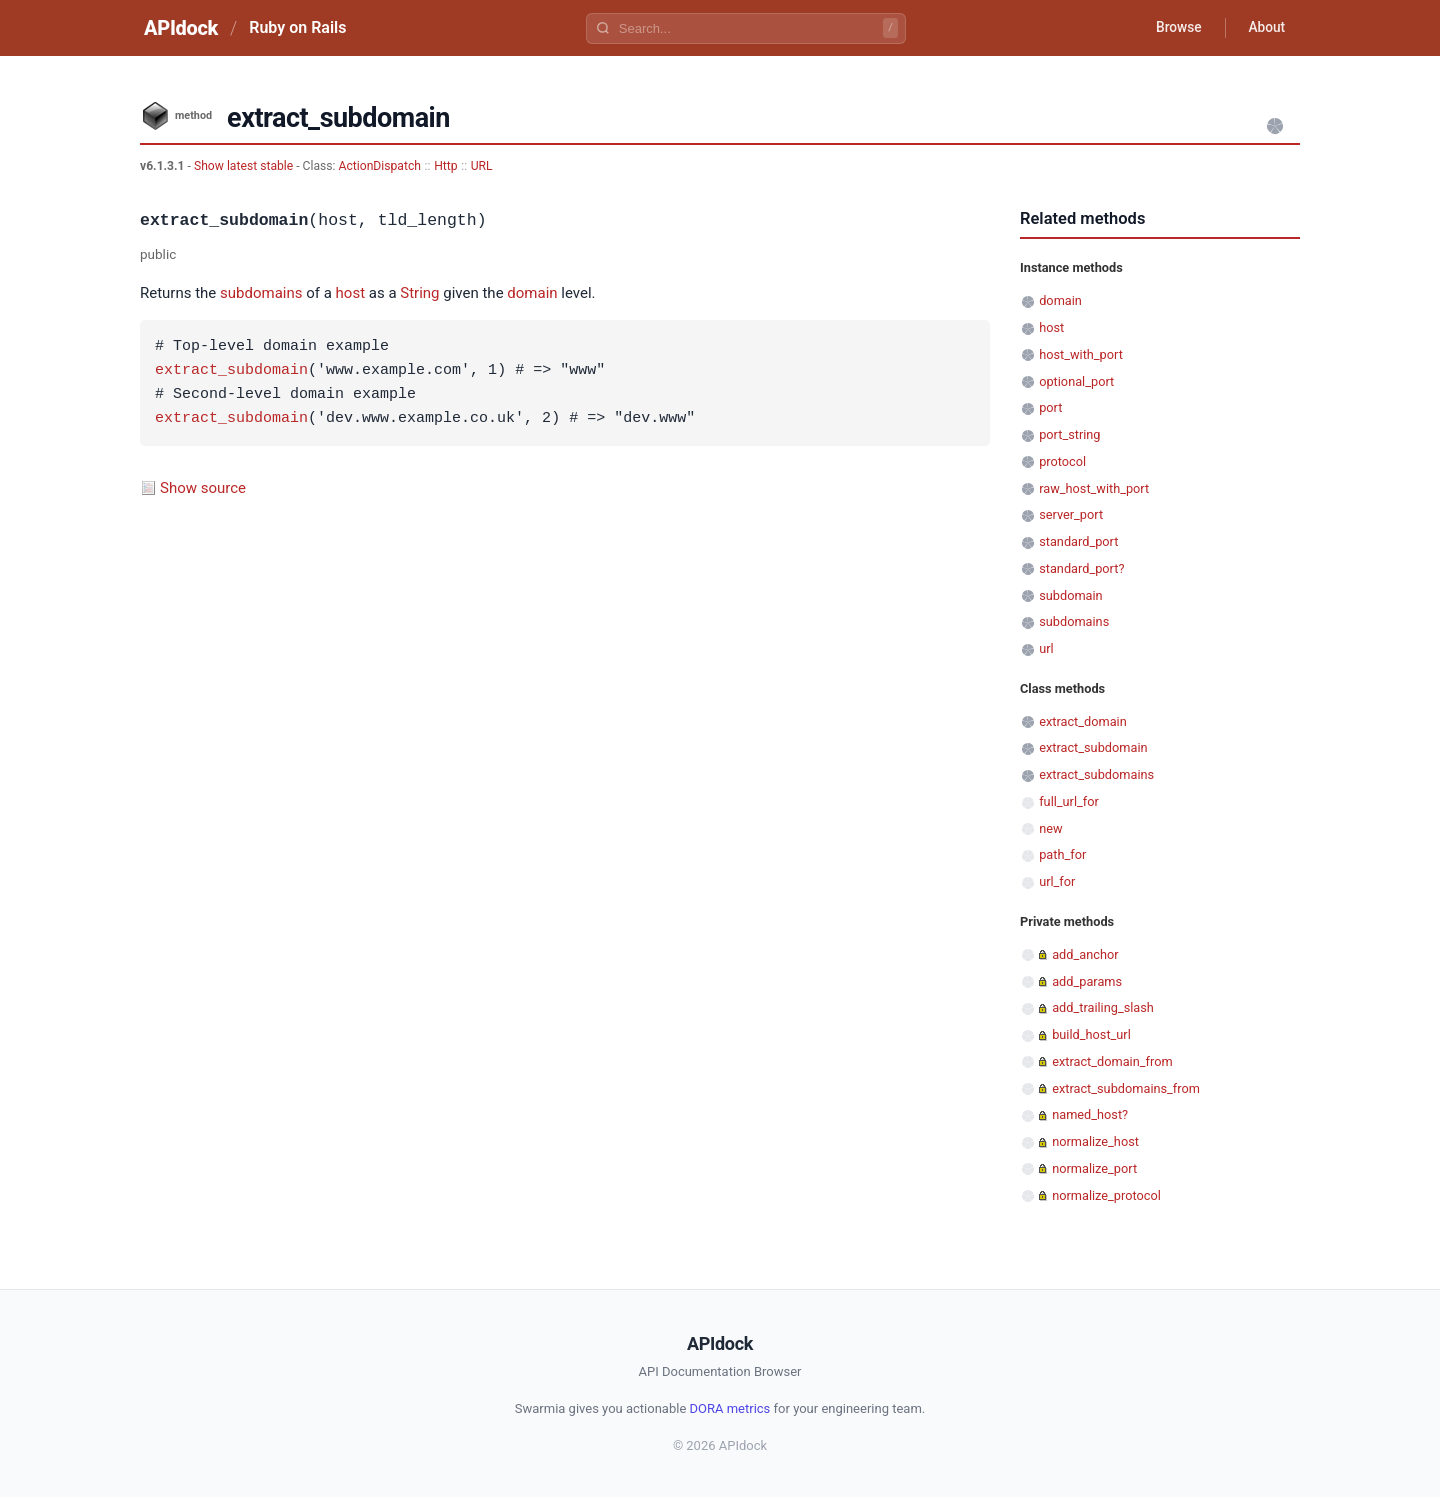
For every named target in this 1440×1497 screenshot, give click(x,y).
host (350, 293)
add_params (1087, 981)
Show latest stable (245, 166)
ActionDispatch (380, 166)
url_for (1057, 881)
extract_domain (1083, 721)
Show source (203, 488)
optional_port (1076, 381)
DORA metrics (730, 1408)
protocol (1062, 461)
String (419, 293)
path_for (1062, 854)
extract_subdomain (231, 371)
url (1046, 648)
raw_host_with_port (1094, 488)
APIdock (181, 28)
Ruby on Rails (297, 27)
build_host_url (1091, 1034)
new (1050, 828)
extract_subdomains (1096, 774)
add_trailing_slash (1103, 1007)
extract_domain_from (1112, 1061)
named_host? (1090, 1114)
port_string (1069, 434)
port (1050, 407)
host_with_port (1081, 354)
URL (482, 166)
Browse (1174, 28)
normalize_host (1095, 1141)
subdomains (261, 293)
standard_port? (1081, 568)
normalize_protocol (1106, 1195)
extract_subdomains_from (1126, 1088)
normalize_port (1094, 1168)
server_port (1071, 514)
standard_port (1078, 541)
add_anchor (1085, 954)
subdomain (1071, 595)
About (1265, 28)
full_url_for (1069, 801)
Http (445, 166)
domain (532, 293)
